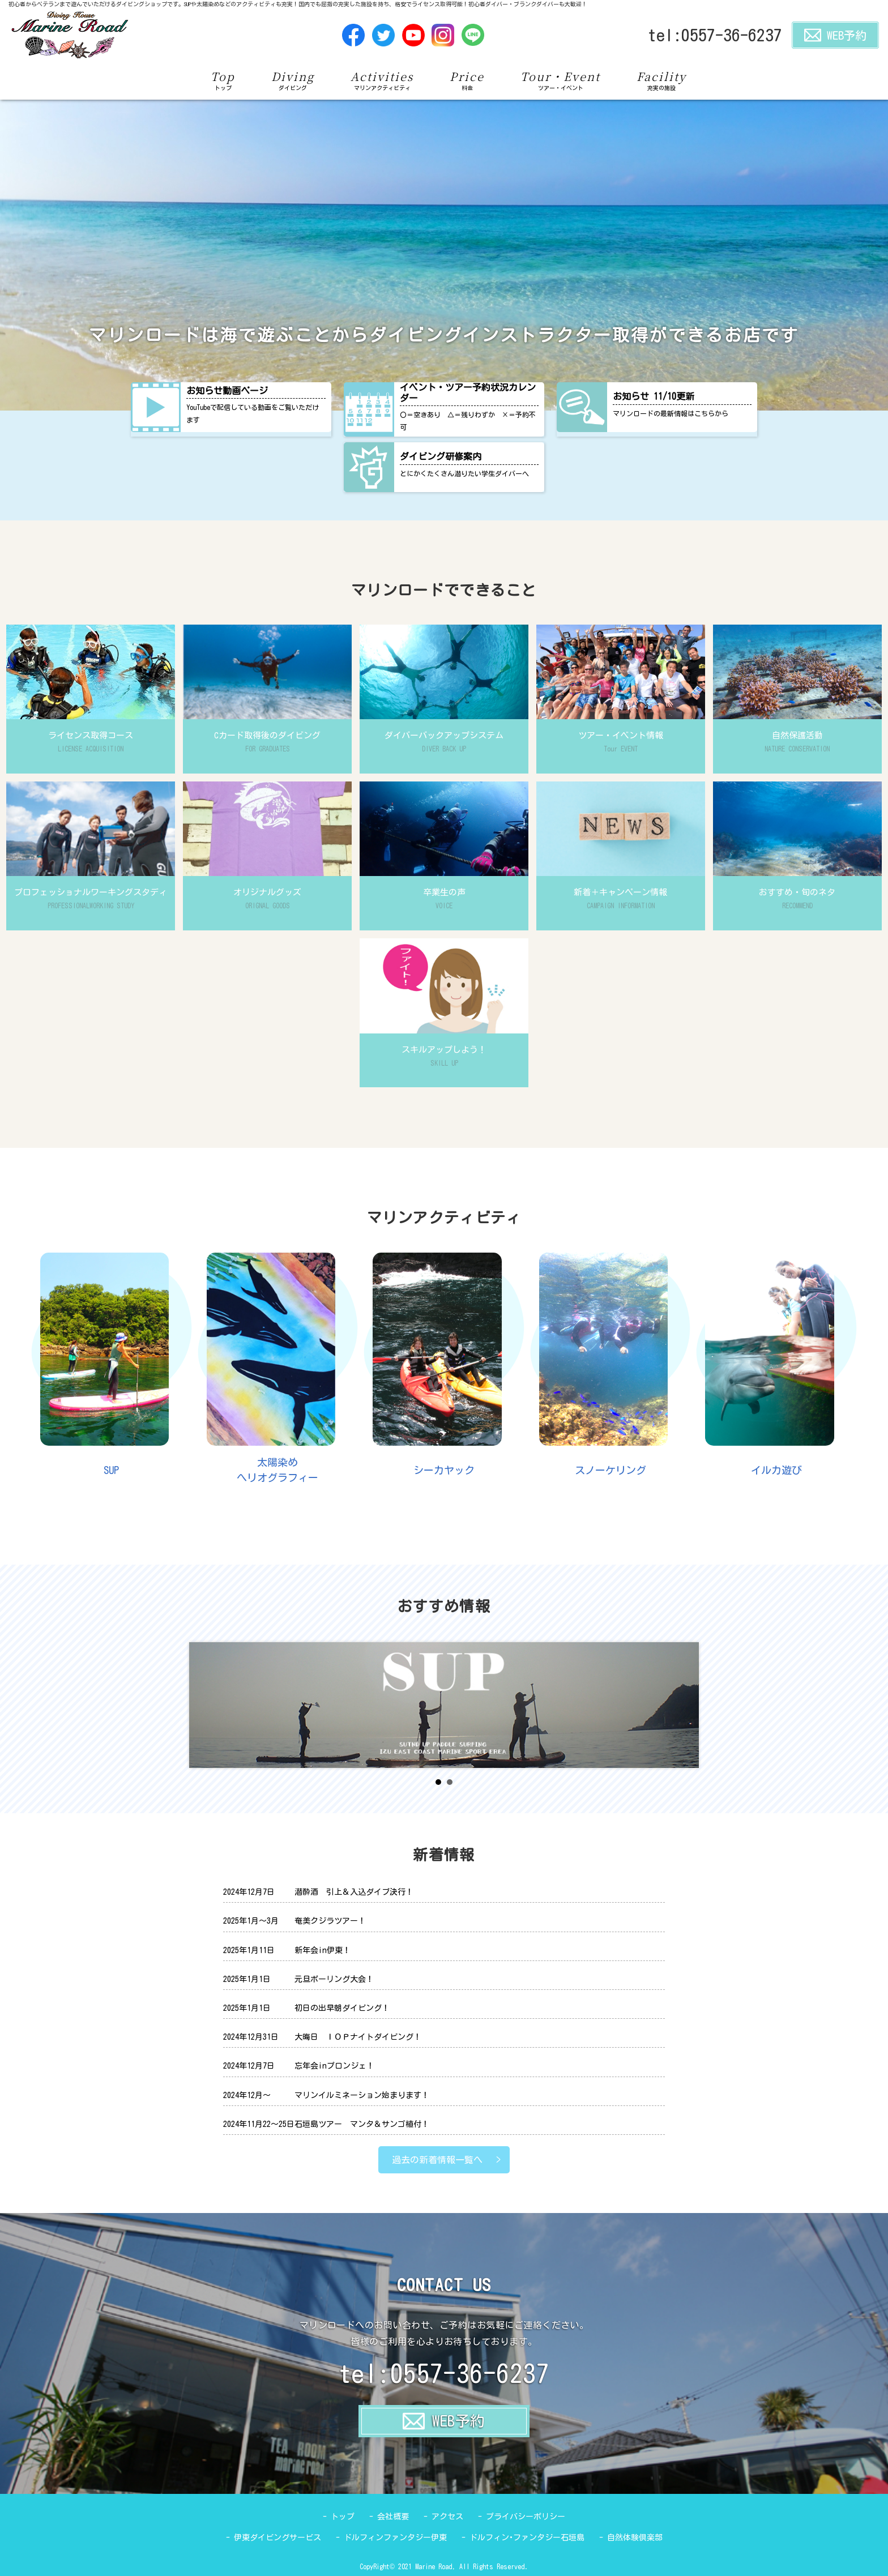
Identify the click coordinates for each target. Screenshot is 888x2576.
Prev (204, 1705)
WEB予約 (835, 35)
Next (684, 1705)
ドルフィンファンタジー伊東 (395, 2537)
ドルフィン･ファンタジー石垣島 (526, 2537)
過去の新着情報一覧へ (437, 2159)
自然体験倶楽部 (635, 2537)
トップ (343, 2517)
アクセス (447, 2517)
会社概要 (393, 2517)
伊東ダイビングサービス (277, 2537)
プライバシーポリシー (525, 2517)
